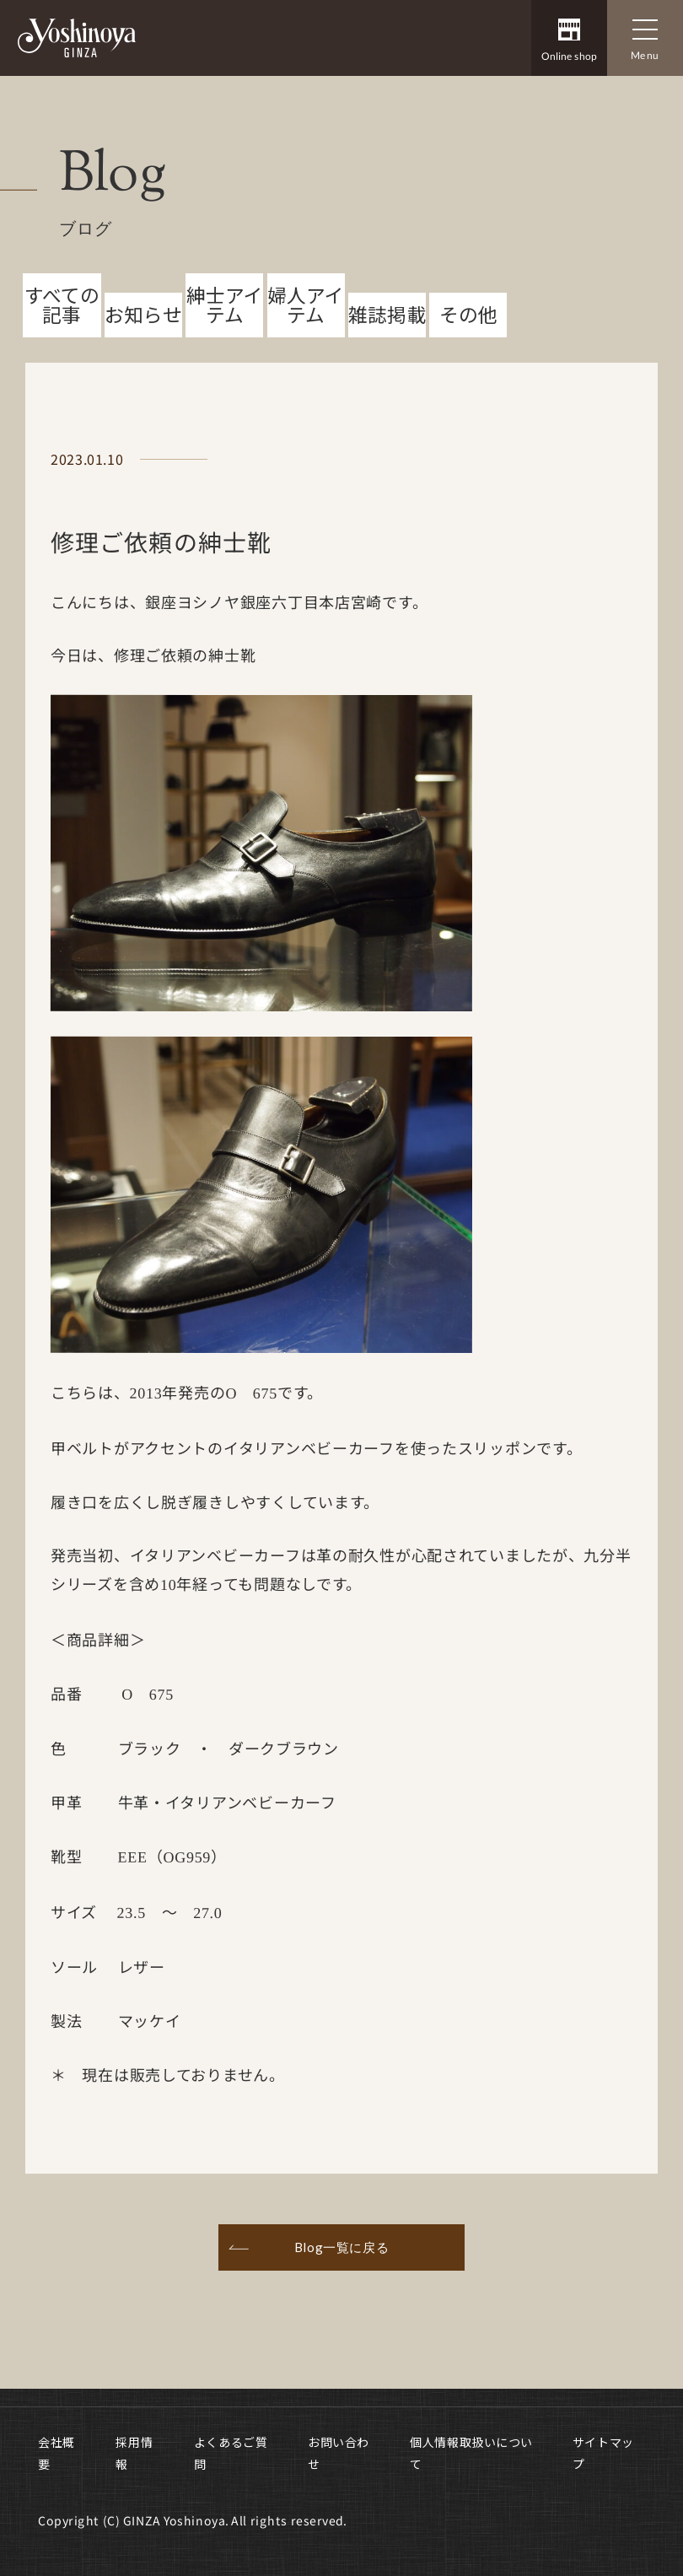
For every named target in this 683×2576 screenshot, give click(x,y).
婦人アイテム (305, 344)
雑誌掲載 (387, 354)
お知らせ (143, 354)
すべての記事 (61, 344)
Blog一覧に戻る (341, 2285)
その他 (468, 354)
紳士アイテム (224, 344)
